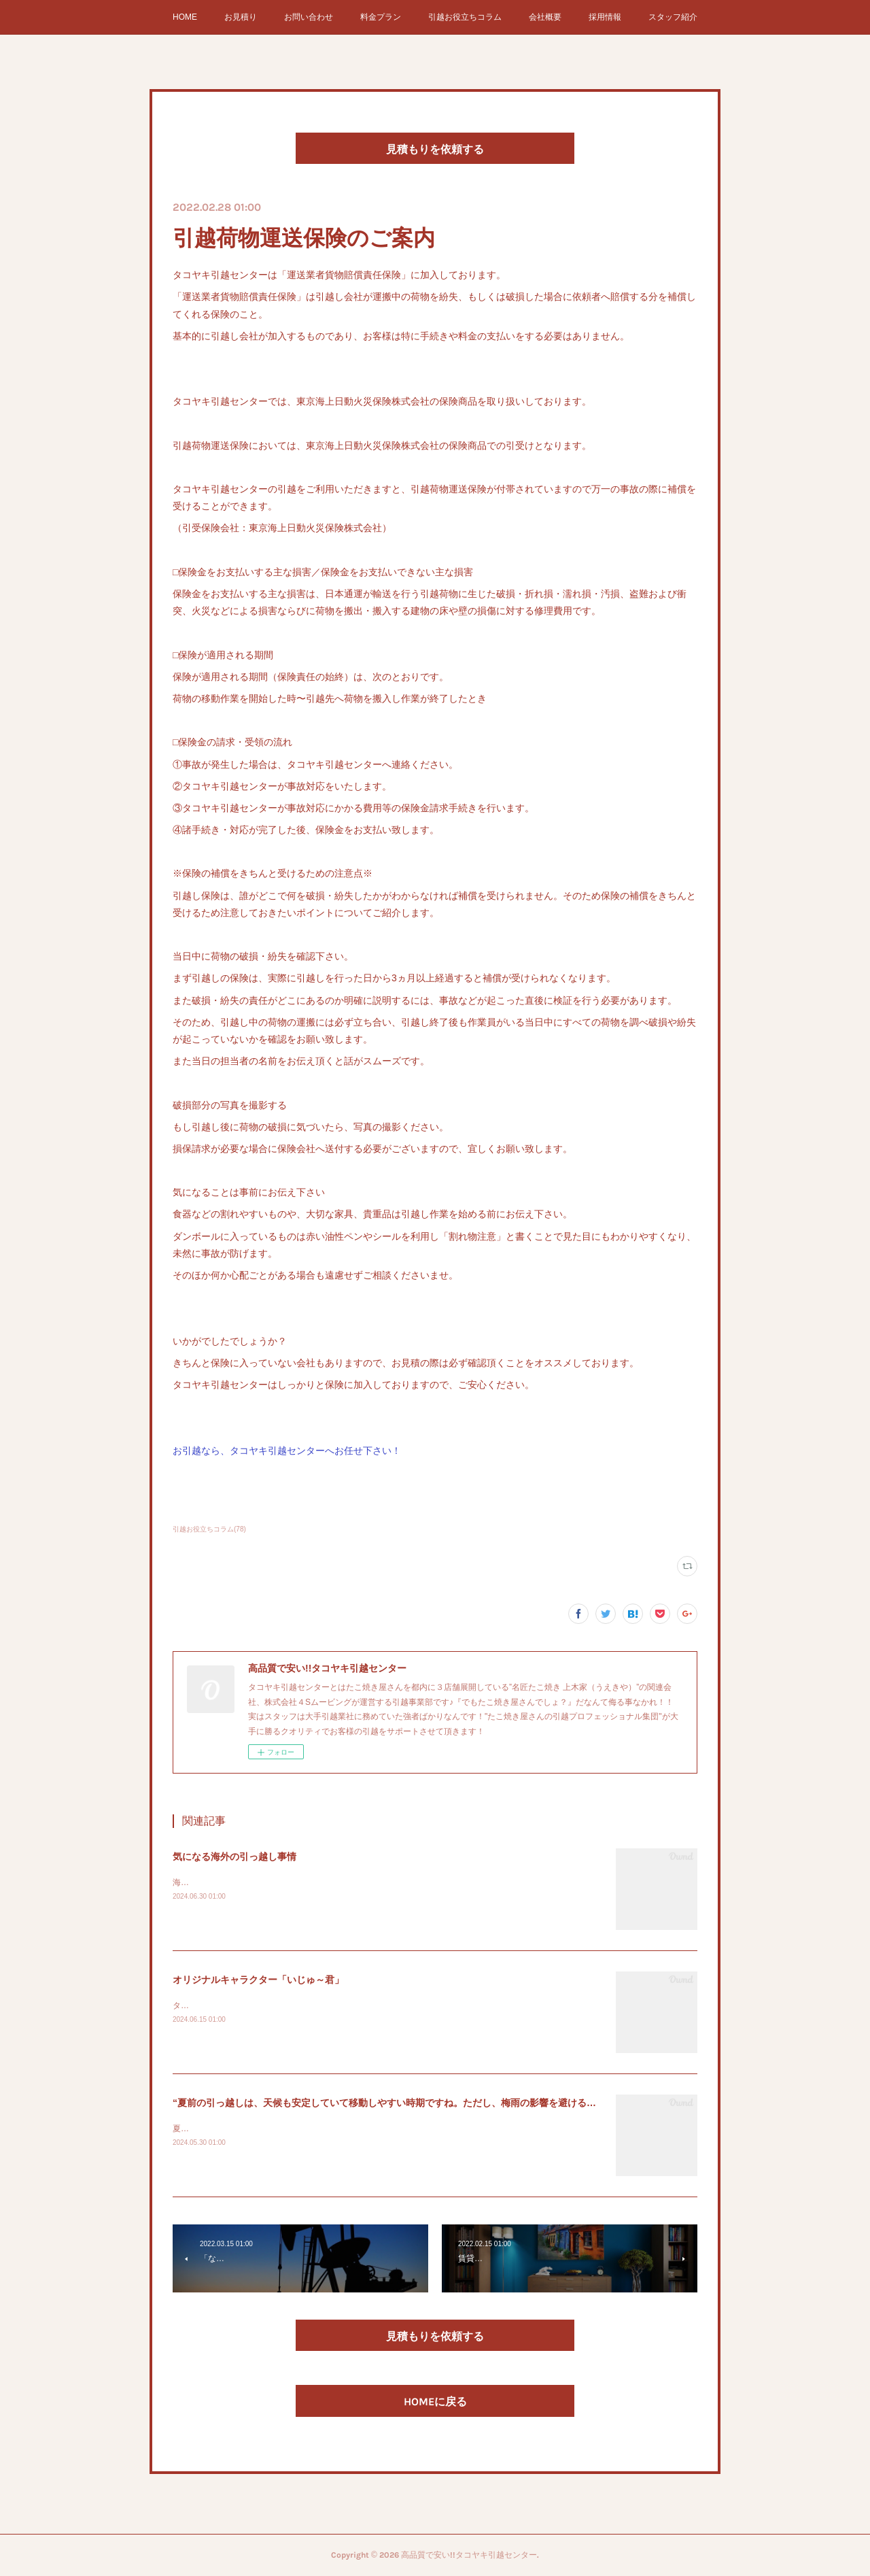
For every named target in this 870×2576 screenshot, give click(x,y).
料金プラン (380, 17)
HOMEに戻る (435, 2401)
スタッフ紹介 (672, 17)
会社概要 (545, 17)
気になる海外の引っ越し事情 (234, 1856)
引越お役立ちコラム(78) (209, 1529)
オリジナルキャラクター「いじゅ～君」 (258, 1979)
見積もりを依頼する (435, 149)
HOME (185, 17)
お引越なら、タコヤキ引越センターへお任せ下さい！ (287, 1450)
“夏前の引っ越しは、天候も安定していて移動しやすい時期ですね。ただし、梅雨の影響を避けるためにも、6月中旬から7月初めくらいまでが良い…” (492, 2102)
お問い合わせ (308, 17)
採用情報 (605, 17)
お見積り (240, 17)
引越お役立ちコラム (465, 17)
